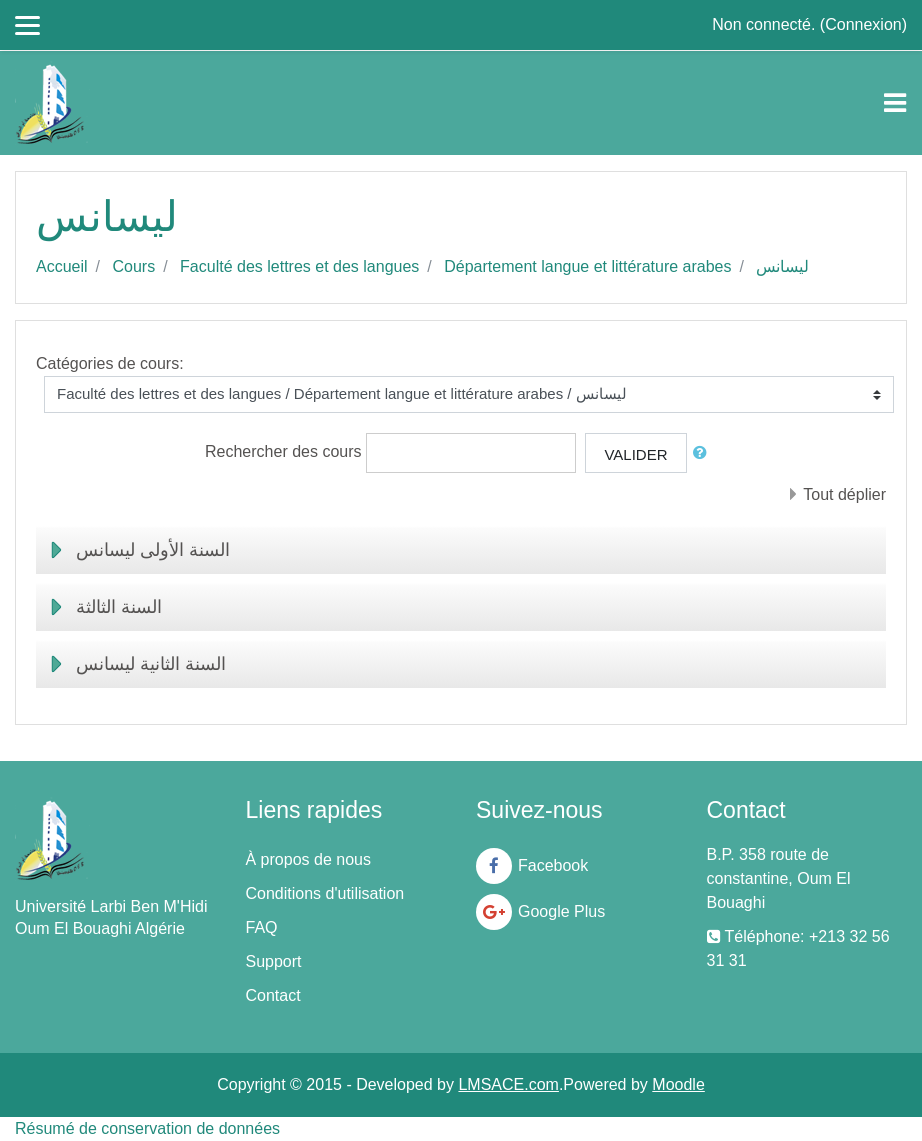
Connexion (863, 24)
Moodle (678, 1084)
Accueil (62, 266)
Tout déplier (844, 494)
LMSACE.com (508, 1084)
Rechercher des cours (283, 451)
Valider (635, 454)
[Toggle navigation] (895, 103)
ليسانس (782, 266)
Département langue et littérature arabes (587, 266)
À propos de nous (308, 859)
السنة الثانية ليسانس (151, 664)
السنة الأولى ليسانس (153, 550)
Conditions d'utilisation (325, 893)
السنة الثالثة (119, 607)
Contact (273, 995)
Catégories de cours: (110, 363)
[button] (704, 453)
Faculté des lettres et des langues (299, 266)
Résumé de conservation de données (147, 1128)
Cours (133, 266)
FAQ (262, 927)
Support (274, 961)
